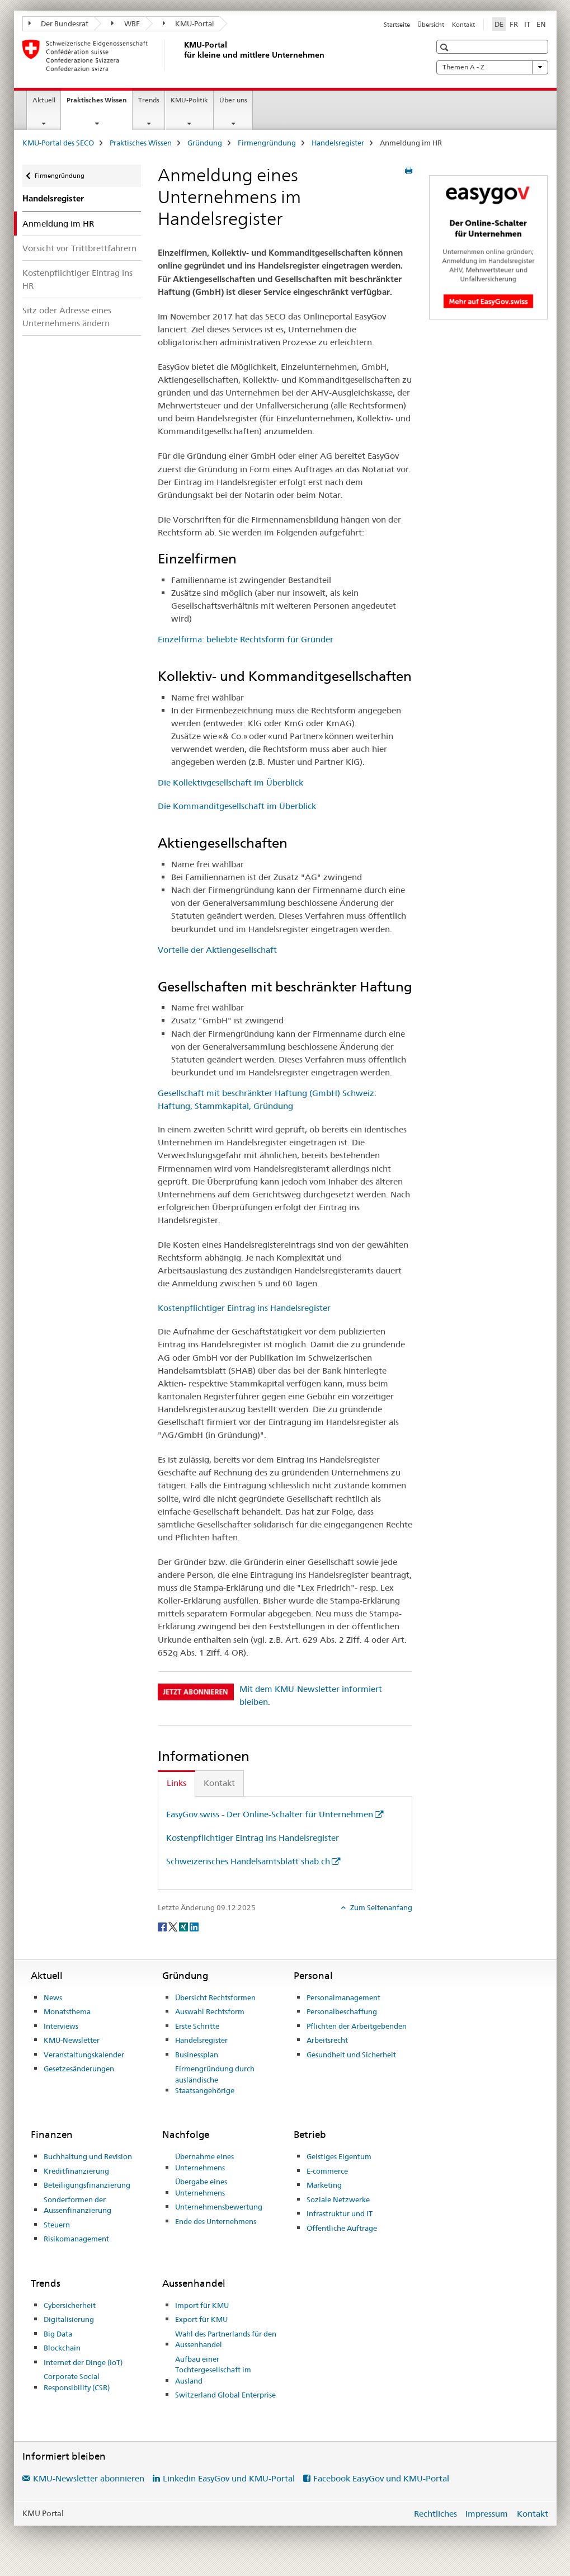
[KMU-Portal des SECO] (181, 55)
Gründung (204, 142)
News (53, 1997)
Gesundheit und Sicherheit (351, 2054)
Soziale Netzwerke (338, 2199)
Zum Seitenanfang (380, 1907)
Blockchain (62, 2347)
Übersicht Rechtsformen (215, 1997)
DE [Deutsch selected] (498, 24)
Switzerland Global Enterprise (225, 2394)
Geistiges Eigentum (339, 2156)
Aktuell (43, 100)
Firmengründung (267, 142)
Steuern (57, 2224)
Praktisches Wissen (99, 103)
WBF (125, 23)
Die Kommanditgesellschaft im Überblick (237, 806)
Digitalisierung (69, 2319)
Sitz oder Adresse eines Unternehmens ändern (66, 316)
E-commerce (327, 2170)
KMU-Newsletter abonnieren (88, 2478)
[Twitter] (173, 1925)
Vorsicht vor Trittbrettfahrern (79, 248)
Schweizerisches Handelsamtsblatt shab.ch (248, 1861)
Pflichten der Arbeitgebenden (357, 2026)
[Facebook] (163, 1925)
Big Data (58, 2333)
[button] (445, 47)
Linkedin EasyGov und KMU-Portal (229, 2478)
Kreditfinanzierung (76, 2170)
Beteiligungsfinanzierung (87, 2184)
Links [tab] (176, 1783)
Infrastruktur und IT (340, 2213)
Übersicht (430, 25)
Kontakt (463, 25)
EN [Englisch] (541, 24)
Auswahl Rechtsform (209, 2011)
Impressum (486, 2513)
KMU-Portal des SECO (58, 142)
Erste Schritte (197, 2026)
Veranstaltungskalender (84, 2054)
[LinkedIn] (194, 1925)
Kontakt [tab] (219, 1783)
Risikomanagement (76, 2238)
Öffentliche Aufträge (342, 2228)
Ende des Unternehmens (215, 2221)
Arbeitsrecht (327, 2040)
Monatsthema (67, 2011)
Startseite (397, 25)
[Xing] (184, 1925)
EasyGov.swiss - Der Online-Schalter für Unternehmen (269, 1814)
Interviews (61, 2026)
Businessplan (196, 2054)
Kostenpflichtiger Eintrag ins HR (77, 279)
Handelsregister (338, 142)
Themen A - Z (492, 67)
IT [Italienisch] (527, 24)
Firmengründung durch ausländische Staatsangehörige (215, 2079)
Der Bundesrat (59, 23)
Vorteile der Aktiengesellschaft (217, 949)
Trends (148, 100)
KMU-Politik (189, 100)
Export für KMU (201, 2319)
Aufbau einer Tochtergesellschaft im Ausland (213, 2369)
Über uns (233, 100)
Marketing (324, 2184)
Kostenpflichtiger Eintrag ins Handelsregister (244, 1308)
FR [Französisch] (514, 24)
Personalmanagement (343, 1997)
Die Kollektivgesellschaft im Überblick (230, 782)
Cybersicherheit (70, 2305)
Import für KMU (202, 2305)
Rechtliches (435, 2513)
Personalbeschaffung (342, 2011)
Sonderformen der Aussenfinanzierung (77, 2205)
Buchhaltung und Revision (88, 2156)
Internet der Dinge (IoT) (83, 2362)
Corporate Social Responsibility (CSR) (77, 2382)
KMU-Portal (189, 23)
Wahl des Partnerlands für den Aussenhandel (225, 2339)
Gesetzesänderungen (79, 2068)
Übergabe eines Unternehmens (201, 2187)
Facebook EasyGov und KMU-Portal (381, 2478)
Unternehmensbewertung (218, 2206)
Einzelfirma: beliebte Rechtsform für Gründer (245, 639)
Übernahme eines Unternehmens (204, 2162)
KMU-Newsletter (72, 2040)
